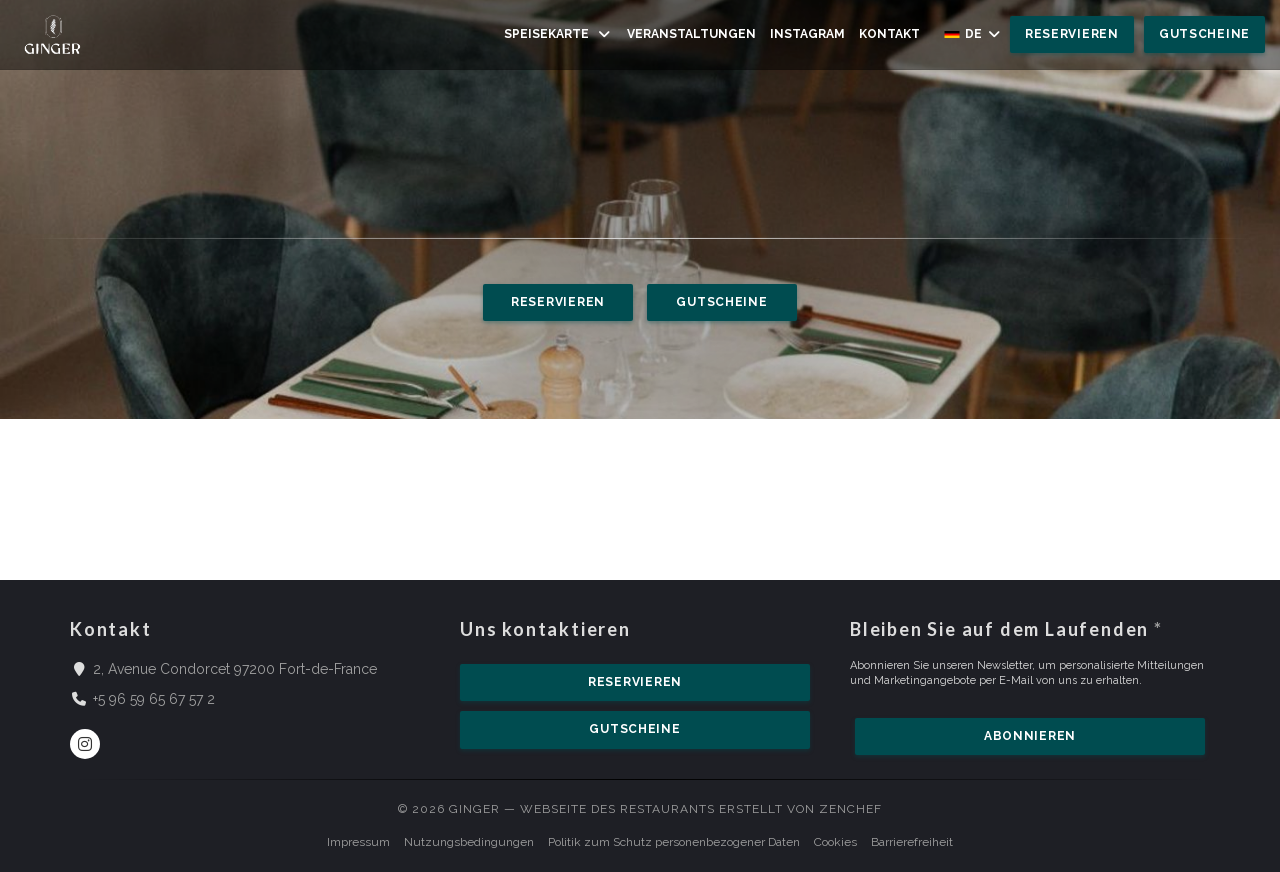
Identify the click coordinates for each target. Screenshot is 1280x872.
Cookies (835, 842)
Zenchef (850, 809)
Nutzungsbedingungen (469, 842)
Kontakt (889, 34)
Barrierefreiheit (912, 842)
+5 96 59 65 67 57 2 (154, 699)
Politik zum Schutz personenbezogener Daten (674, 842)
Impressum (358, 842)
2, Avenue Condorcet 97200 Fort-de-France (235, 668)
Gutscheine (1204, 34)
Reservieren (1072, 34)
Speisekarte (558, 34)
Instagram (807, 33)
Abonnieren (1030, 736)
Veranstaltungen (691, 34)
